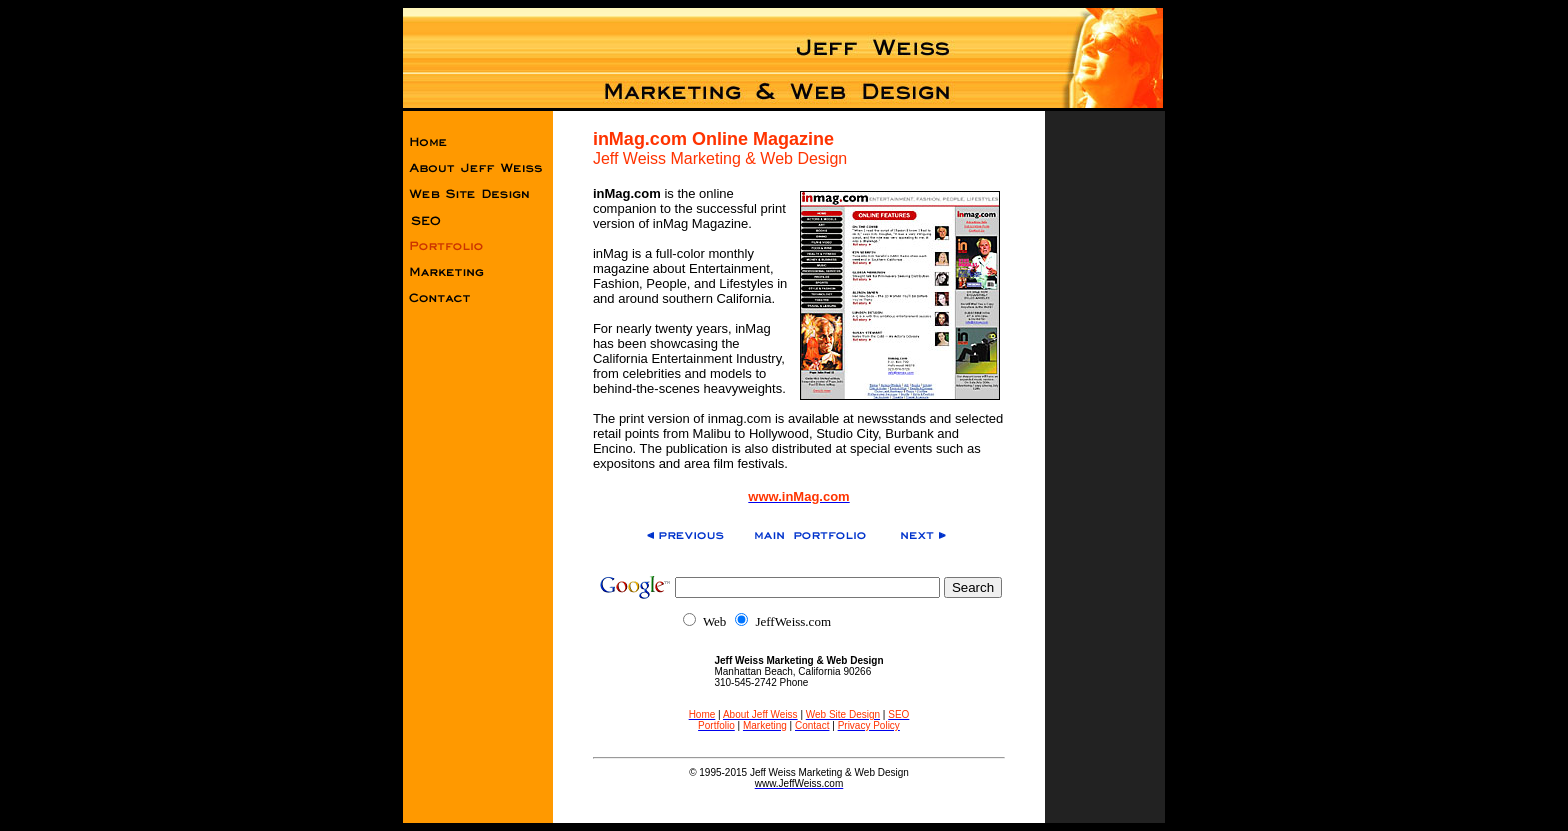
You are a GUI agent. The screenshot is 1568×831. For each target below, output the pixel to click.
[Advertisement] (1105, 429)
